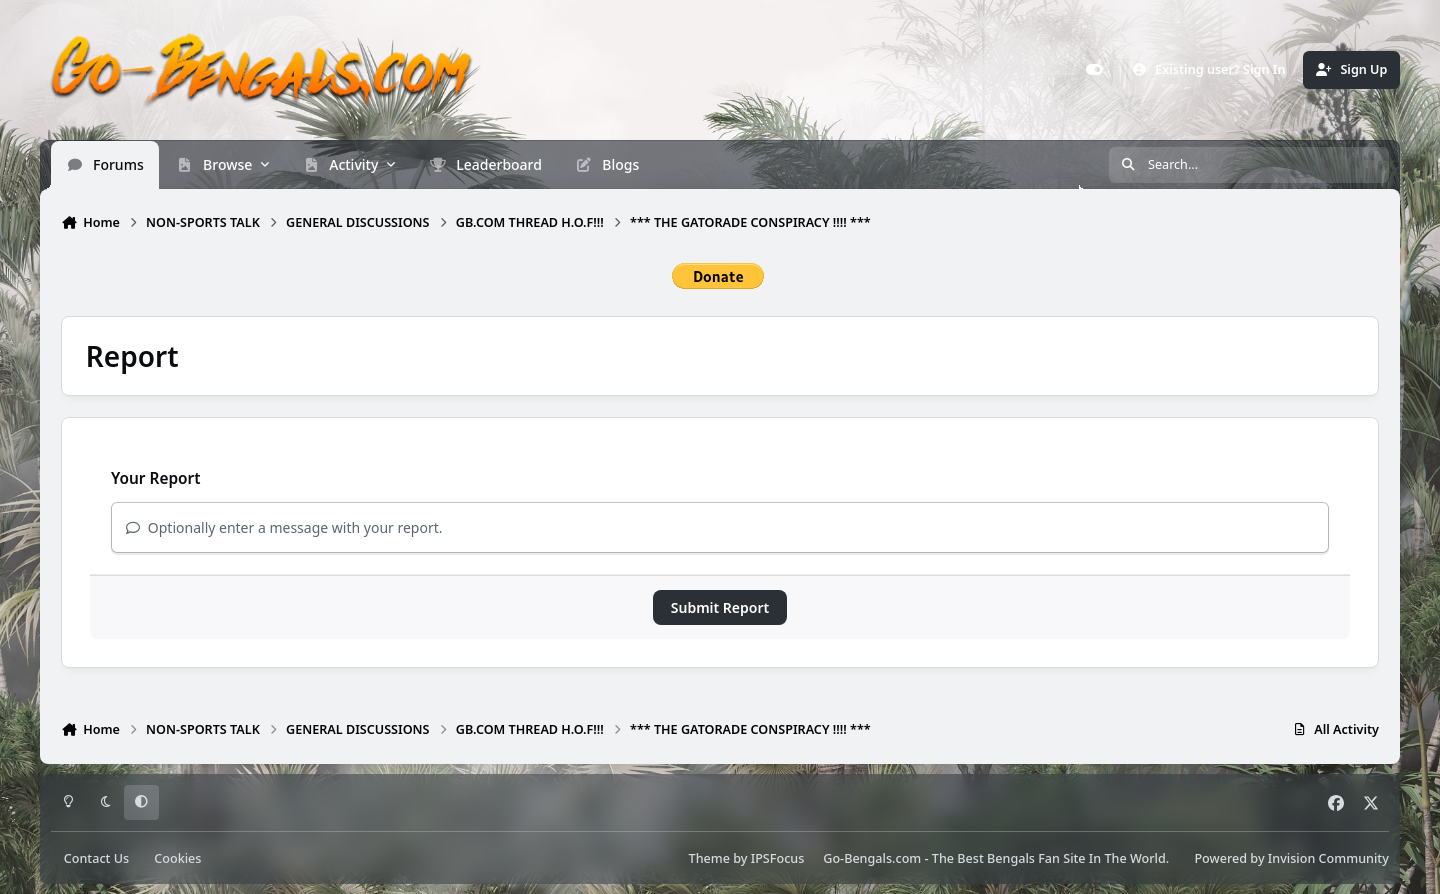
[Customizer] (1095, 70)
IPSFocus (778, 858)
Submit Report (720, 607)
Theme (709, 858)
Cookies (177, 858)
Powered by (1291, 858)
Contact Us (96, 858)
